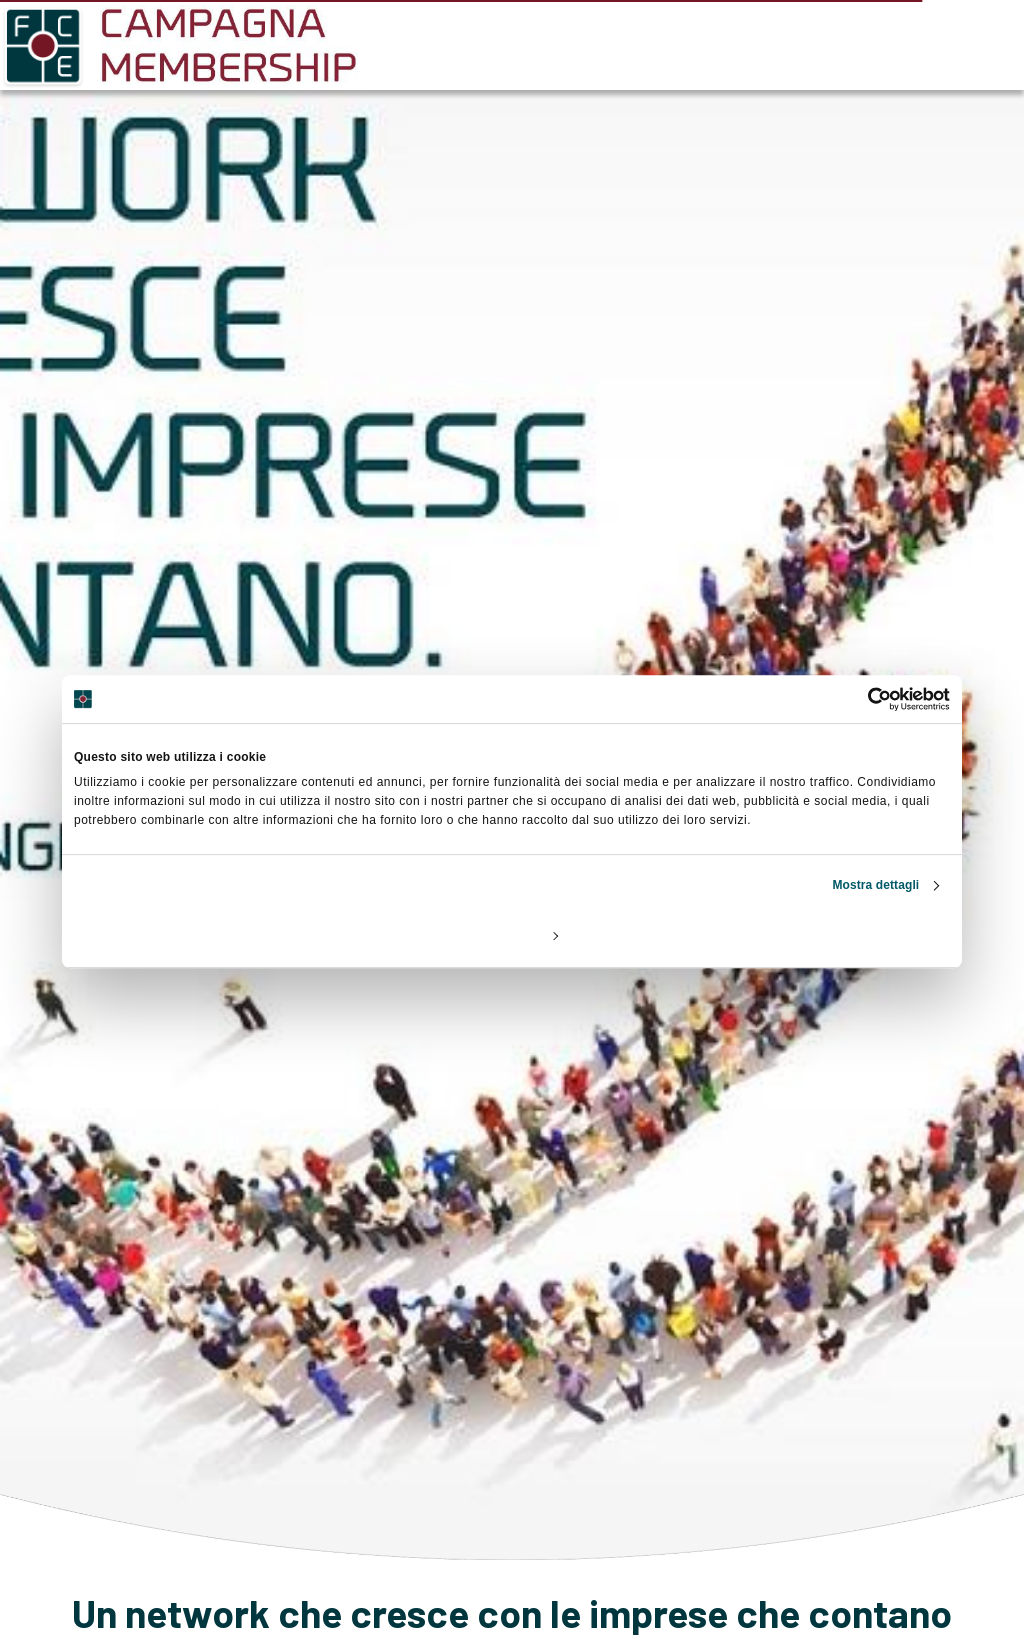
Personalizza (513, 935)
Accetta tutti (805, 935)
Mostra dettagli (875, 885)
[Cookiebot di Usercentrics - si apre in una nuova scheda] (862, 699)
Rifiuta (217, 935)
